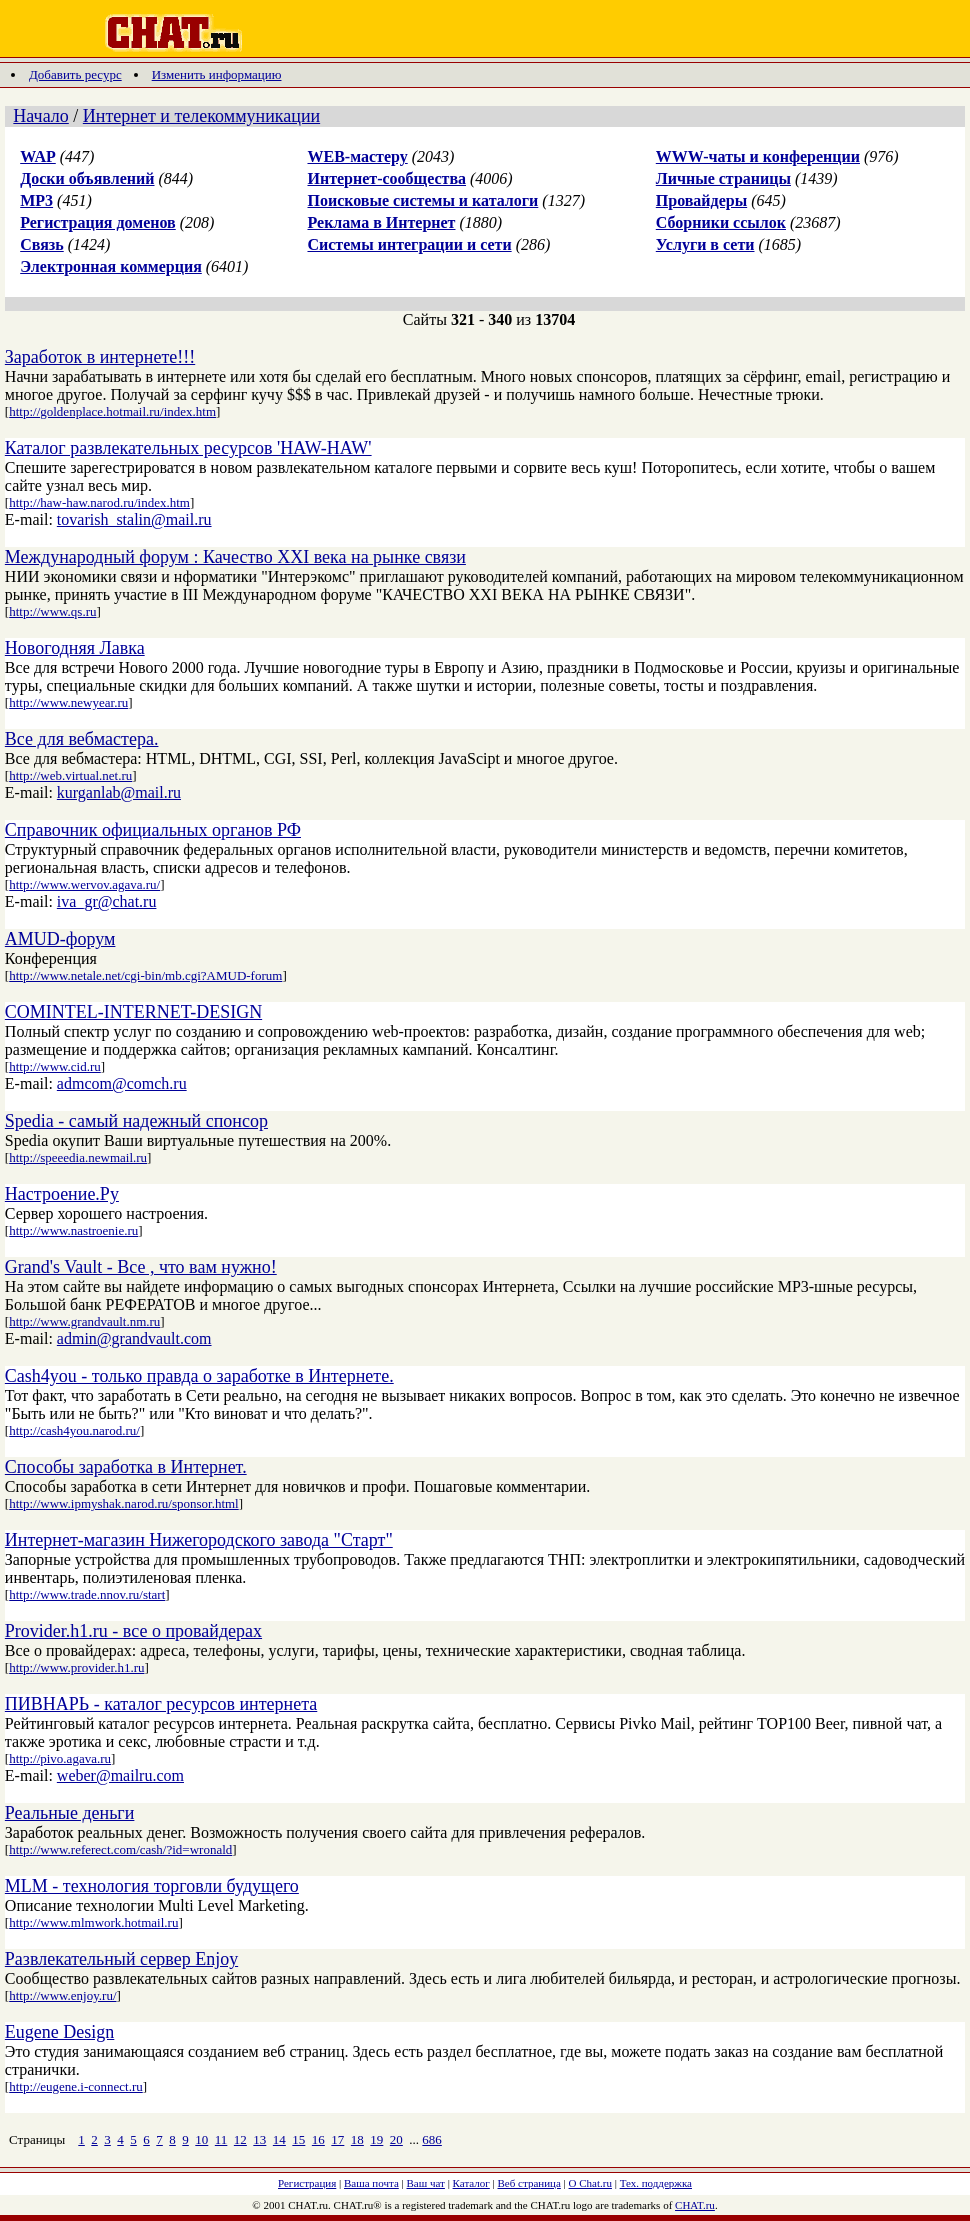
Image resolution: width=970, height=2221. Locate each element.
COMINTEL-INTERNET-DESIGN (133, 1012)
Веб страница (529, 2183)
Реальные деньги (70, 1813)
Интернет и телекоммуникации (201, 116)
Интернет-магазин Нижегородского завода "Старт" (199, 1540)
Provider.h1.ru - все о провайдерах (133, 1631)
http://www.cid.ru (55, 1066)
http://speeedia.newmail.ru (78, 1157)
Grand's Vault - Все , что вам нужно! (141, 1267)
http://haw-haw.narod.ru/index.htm (99, 502)
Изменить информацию (217, 74)
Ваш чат (426, 2183)
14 (279, 2139)
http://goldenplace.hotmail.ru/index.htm (112, 411)
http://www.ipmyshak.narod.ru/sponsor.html (124, 1503)
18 (357, 2139)
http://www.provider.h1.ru (76, 1667)
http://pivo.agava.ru (60, 1758)
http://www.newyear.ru (68, 702)
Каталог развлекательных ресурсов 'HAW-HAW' (188, 448)
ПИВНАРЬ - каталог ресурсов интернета (161, 1704)
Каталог (471, 2183)
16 (318, 2139)
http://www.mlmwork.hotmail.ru (93, 1922)
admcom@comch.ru (122, 1083)
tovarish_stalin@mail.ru (134, 519)
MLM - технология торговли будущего (152, 1886)
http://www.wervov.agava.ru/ (84, 884)
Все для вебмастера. (82, 739)
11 (221, 2139)
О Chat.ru (590, 2183)
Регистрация (307, 2183)
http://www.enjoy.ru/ (62, 1995)
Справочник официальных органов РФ (153, 830)
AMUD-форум (60, 939)
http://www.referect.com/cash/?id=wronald (120, 1849)
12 (240, 2139)
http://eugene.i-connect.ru (76, 2086)
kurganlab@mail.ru (119, 792)
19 (376, 2139)
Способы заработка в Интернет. (126, 1467)
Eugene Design (59, 2032)
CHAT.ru (695, 2205)
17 (337, 2139)
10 (201, 2139)
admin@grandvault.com (134, 1338)
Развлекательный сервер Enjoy (121, 1959)
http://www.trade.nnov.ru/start (87, 1594)
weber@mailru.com (120, 1775)
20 (396, 2139)
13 (259, 2139)
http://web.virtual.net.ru (70, 775)
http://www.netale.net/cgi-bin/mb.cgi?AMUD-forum (145, 975)
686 (432, 2139)
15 (298, 2139)
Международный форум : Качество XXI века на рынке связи (235, 557)
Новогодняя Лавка (75, 648)
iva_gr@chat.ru (107, 901)
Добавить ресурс (75, 74)
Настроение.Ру (62, 1194)
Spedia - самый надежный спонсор (136, 1121)
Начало (40, 116)
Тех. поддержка (656, 2183)
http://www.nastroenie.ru (73, 1230)
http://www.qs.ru (52, 611)
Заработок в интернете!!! (100, 357)
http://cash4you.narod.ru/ (74, 1430)
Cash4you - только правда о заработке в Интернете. (199, 1376)
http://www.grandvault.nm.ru (84, 1321)
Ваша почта (371, 2183)
